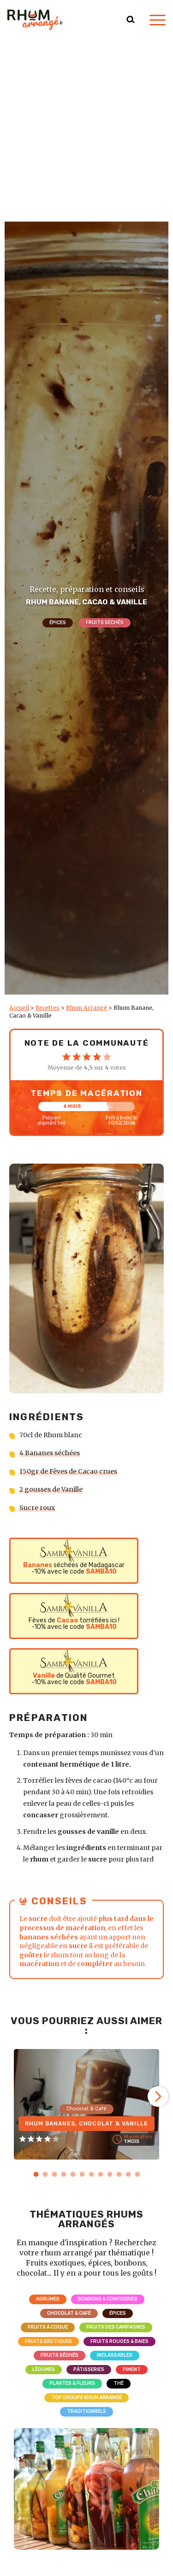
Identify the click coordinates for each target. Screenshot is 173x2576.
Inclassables (114, 2355)
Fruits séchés (105, 623)
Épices (57, 623)
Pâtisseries (88, 2369)
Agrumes (48, 2299)
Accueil (19, 1007)
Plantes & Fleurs (72, 2383)
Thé (118, 2383)
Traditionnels (86, 2411)
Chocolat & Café (69, 2313)
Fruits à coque (48, 2327)
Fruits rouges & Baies (119, 2341)
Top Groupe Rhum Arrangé (86, 2397)
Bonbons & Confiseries (107, 2299)
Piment (132, 2369)
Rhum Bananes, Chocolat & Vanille (86, 2123)
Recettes (48, 1007)
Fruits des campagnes (115, 2327)
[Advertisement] (86, 130)
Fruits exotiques (48, 2341)
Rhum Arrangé (86, 1007)
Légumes (43, 2369)
